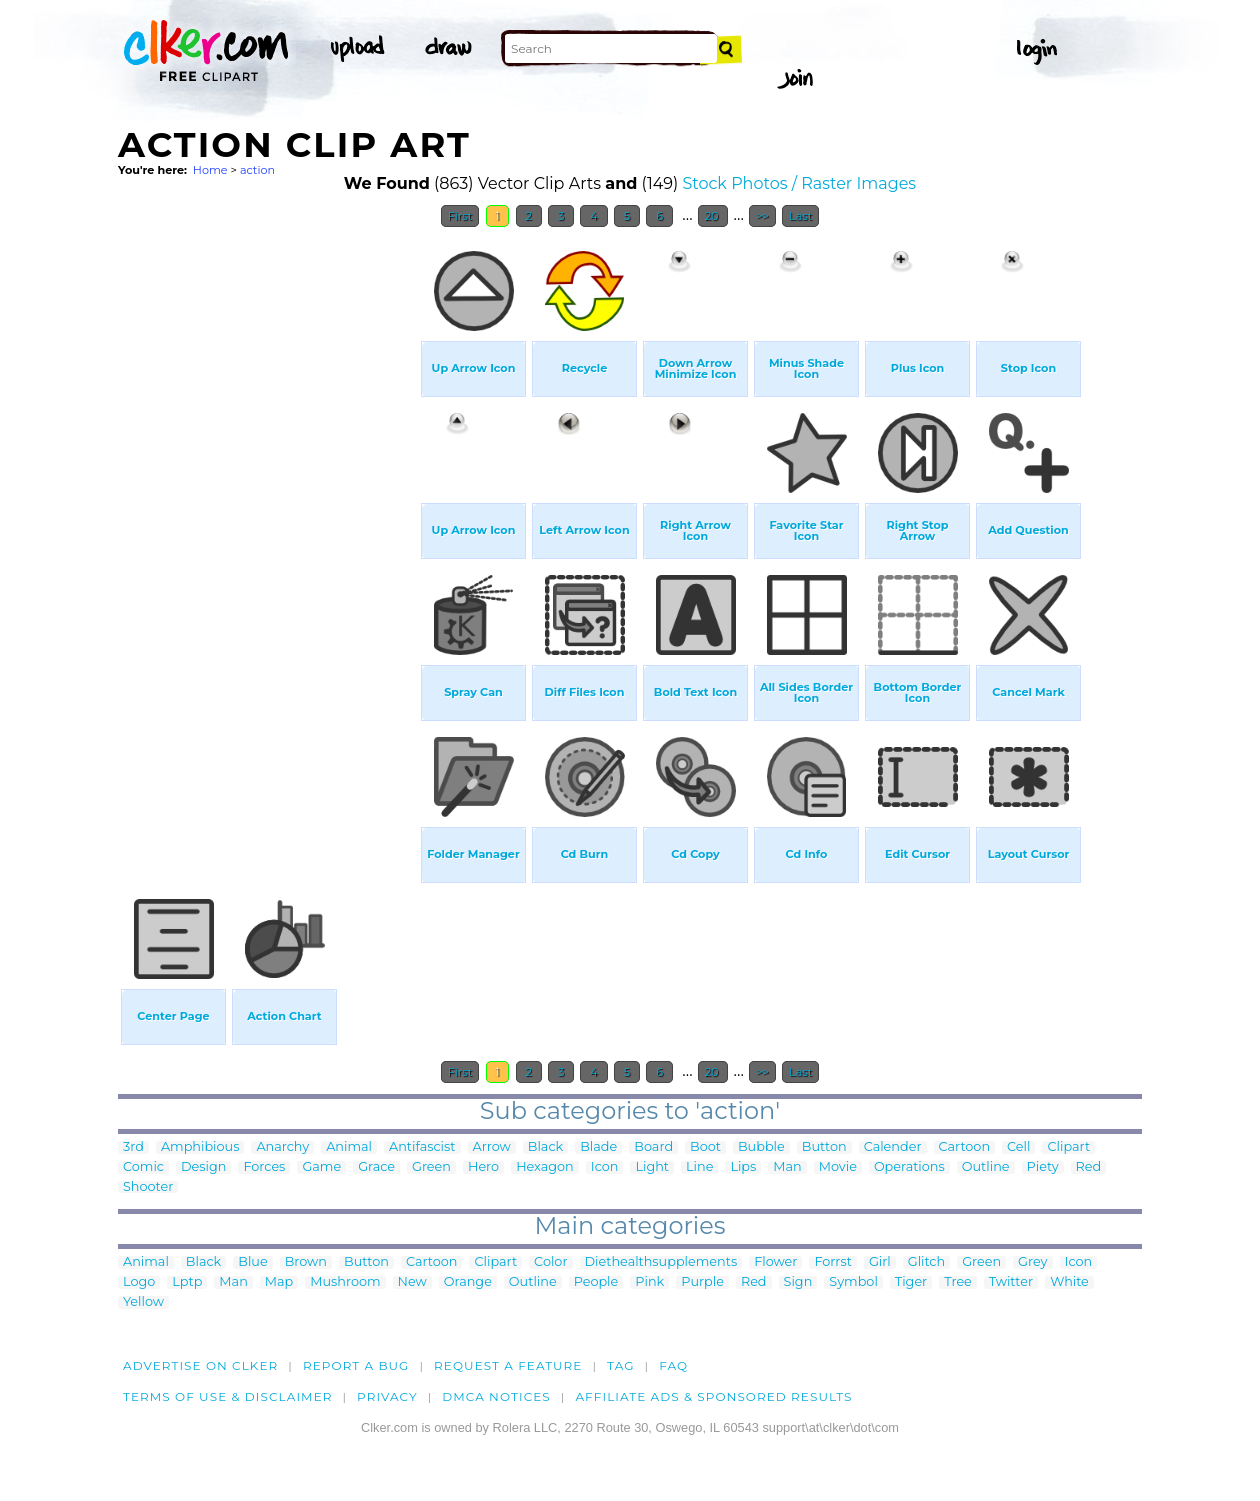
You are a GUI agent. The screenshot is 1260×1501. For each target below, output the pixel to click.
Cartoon (965, 1147)
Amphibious (200, 1147)
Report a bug (356, 1365)
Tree (958, 1282)
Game (321, 1167)
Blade (598, 1147)
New (412, 1282)
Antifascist (422, 1147)
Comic (143, 1167)
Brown (306, 1262)
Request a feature (508, 1365)
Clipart (1068, 1147)
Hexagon (545, 1167)
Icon (605, 1167)
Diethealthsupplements (661, 1262)
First (460, 216)
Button (824, 1147)
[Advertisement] (268, 538)
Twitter (1011, 1282)
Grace (376, 1167)
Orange (468, 1282)
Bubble (761, 1147)
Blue (252, 1262)
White (1069, 1282)
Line (699, 1167)
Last (800, 216)
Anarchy (282, 1147)
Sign (798, 1282)
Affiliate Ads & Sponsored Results (713, 1396)
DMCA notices (496, 1396)
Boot (705, 1147)
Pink (649, 1282)
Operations (909, 1167)
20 (713, 216)
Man (787, 1167)
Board (653, 1147)
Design (203, 1167)
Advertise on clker (200, 1365)
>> (762, 216)
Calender (893, 1147)
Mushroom (345, 1282)
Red (1089, 1167)
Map (279, 1282)
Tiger (911, 1282)
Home (210, 170)
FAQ (673, 1365)
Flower (775, 1262)
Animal (349, 1147)
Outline (986, 1167)
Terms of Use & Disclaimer (228, 1396)
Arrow (492, 1147)
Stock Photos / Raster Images (799, 183)
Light (652, 1167)
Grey (1032, 1262)
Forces (264, 1167)
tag (620, 1365)
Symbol (853, 1282)
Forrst (832, 1262)
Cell (1018, 1147)
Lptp (187, 1282)
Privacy (387, 1396)
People (596, 1282)
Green (431, 1167)
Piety (1043, 1167)
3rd (133, 1147)
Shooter (148, 1187)
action (257, 170)
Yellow (143, 1302)
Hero (483, 1167)
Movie (838, 1167)
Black (545, 1147)
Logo (139, 1282)
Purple (702, 1282)
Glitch (926, 1262)
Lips (743, 1167)
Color (550, 1262)
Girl (880, 1262)
